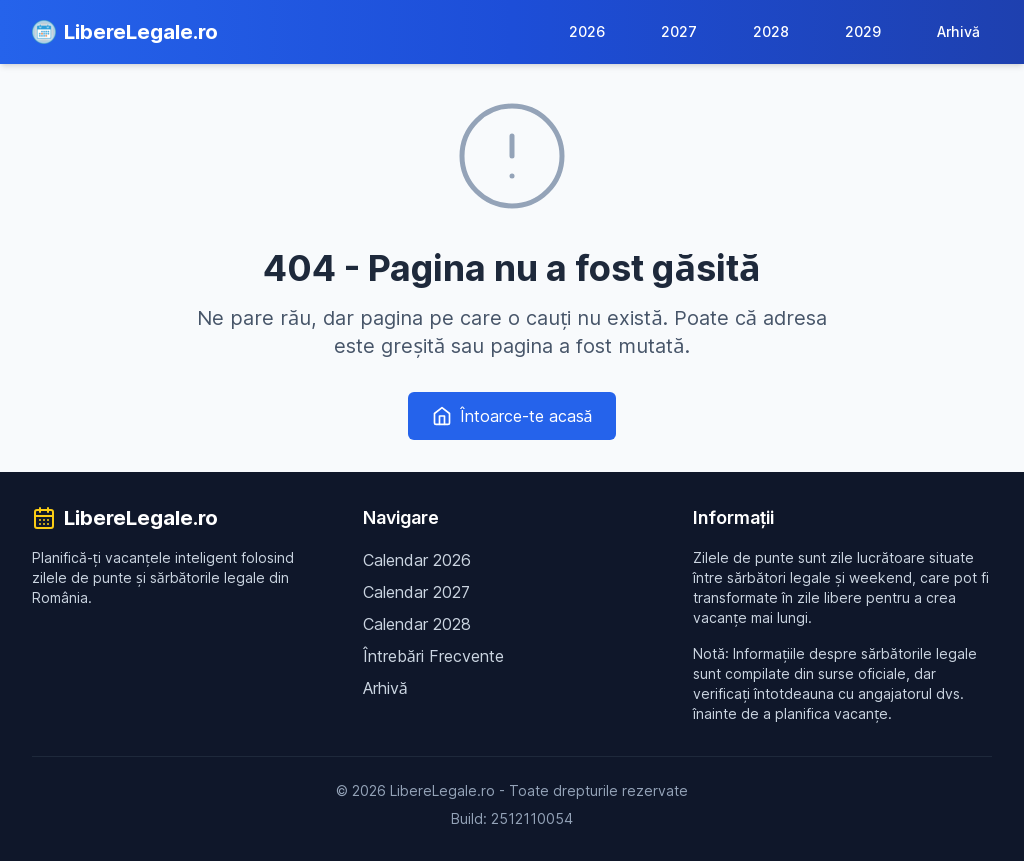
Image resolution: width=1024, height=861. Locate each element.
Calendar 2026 (417, 560)
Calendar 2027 (416, 592)
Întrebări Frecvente (433, 656)
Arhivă (958, 31)
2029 (863, 31)
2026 (587, 31)
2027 (679, 31)
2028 (771, 31)
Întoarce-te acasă (512, 416)
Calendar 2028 (417, 624)
